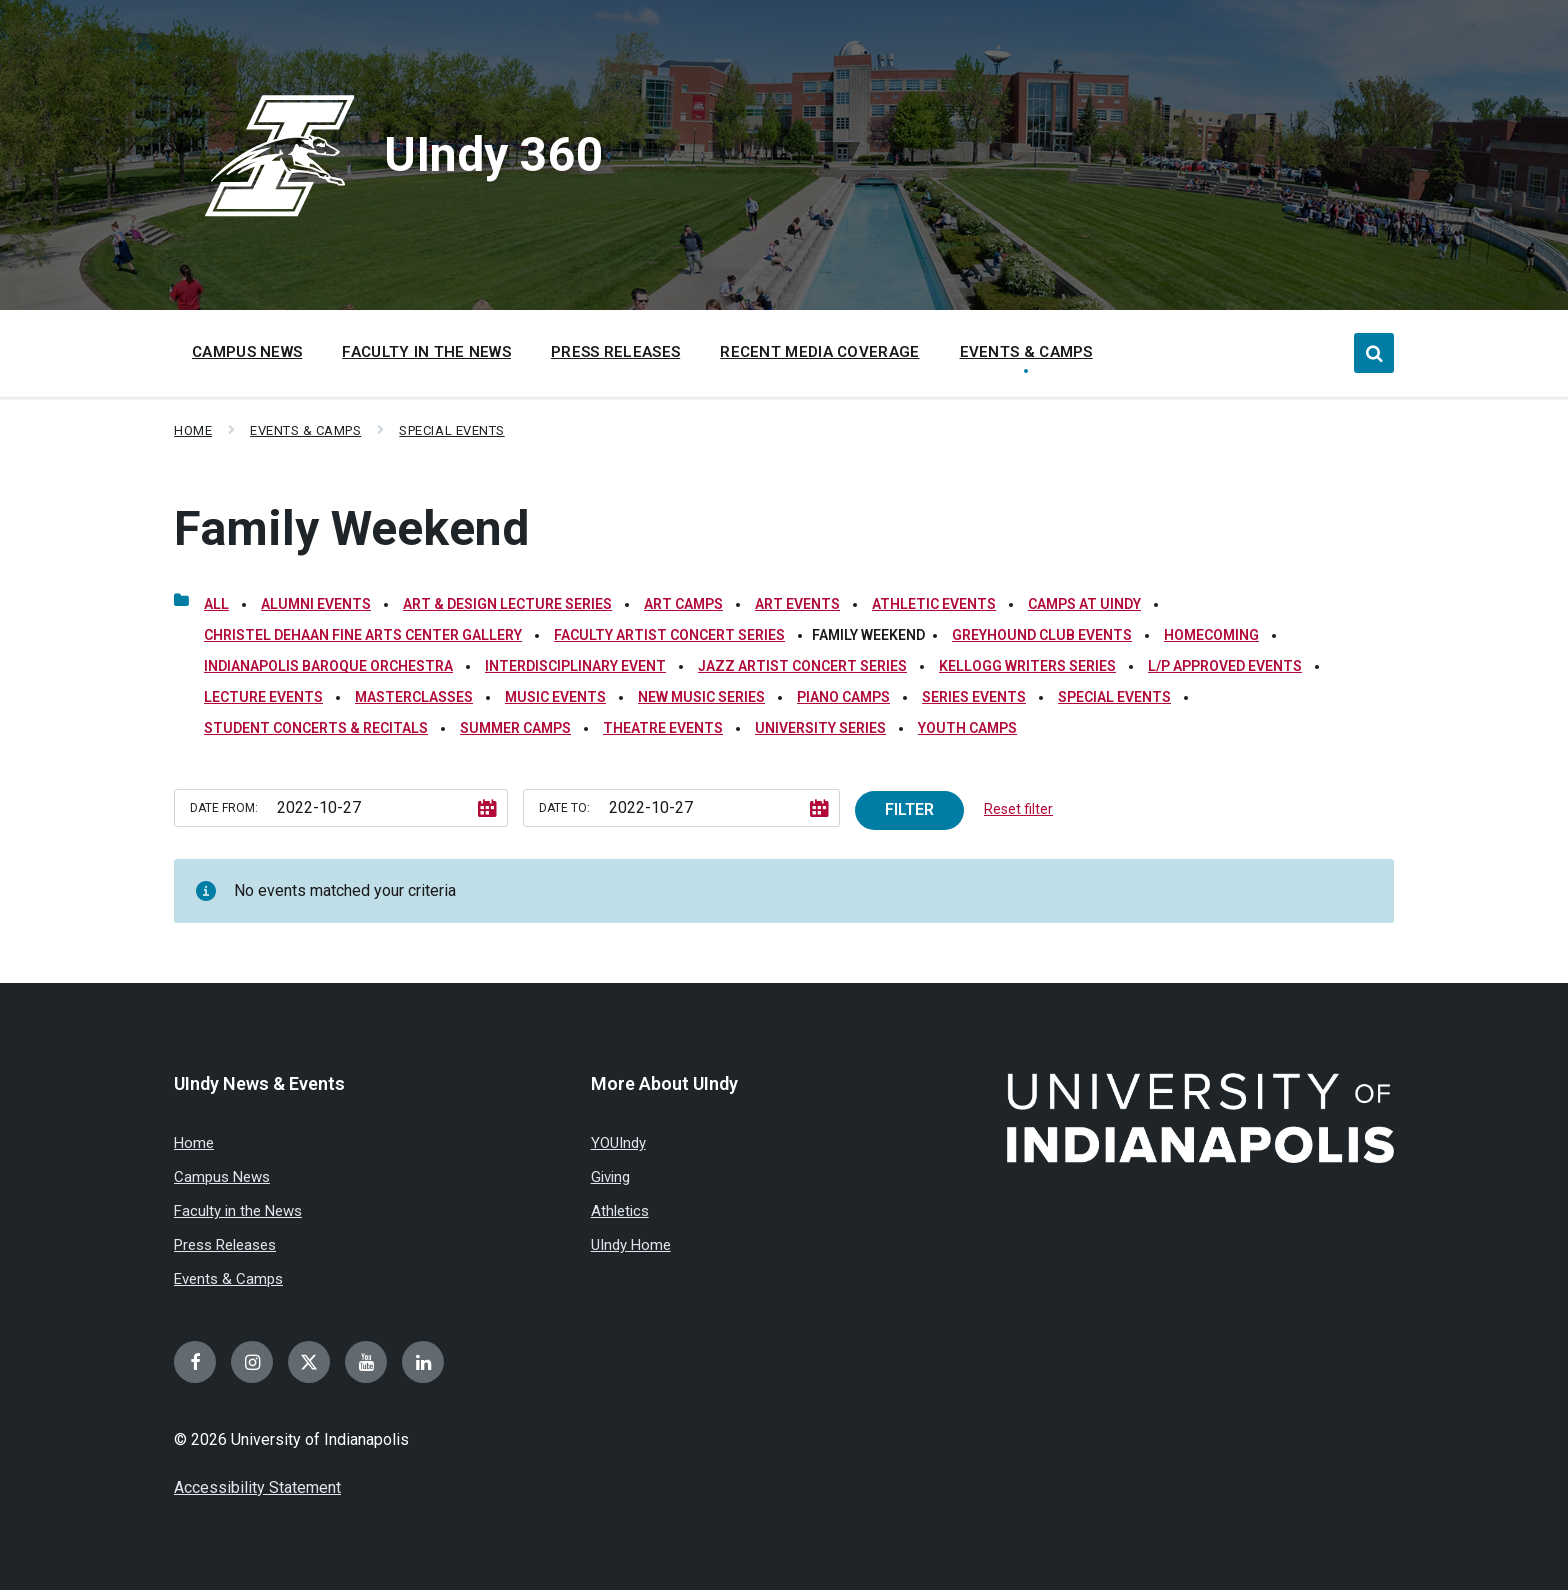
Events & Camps (305, 430)
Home (193, 430)
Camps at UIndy (1084, 604)
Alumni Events (316, 604)
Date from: (224, 808)
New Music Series (701, 697)
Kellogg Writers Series (1027, 666)
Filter (909, 809)
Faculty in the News (238, 1211)
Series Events (974, 697)
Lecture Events (263, 697)
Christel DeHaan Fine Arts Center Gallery (363, 635)
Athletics (620, 1211)
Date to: (564, 808)
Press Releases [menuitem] (615, 352)
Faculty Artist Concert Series (669, 635)
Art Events (797, 604)
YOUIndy (618, 1143)
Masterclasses (414, 697)
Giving (610, 1177)
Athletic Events (934, 604)
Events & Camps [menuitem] (1026, 352)
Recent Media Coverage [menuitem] (819, 352)
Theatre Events (663, 728)
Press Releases (225, 1245)
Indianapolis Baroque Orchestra (328, 666)
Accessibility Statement (257, 1487)
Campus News (222, 1177)
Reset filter (1018, 809)
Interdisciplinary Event (575, 666)
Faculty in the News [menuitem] (426, 352)
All (216, 604)
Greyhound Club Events (1042, 635)
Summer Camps (515, 728)
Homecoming (1211, 635)
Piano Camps (843, 697)
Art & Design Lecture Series (507, 604)
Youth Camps (967, 728)
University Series (820, 728)
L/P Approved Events (1225, 666)
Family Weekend (351, 528)
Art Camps (683, 604)
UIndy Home (631, 1245)
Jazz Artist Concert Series (802, 666)
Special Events (451, 430)
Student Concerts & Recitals (316, 728)
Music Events (555, 697)
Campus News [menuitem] (247, 352)
